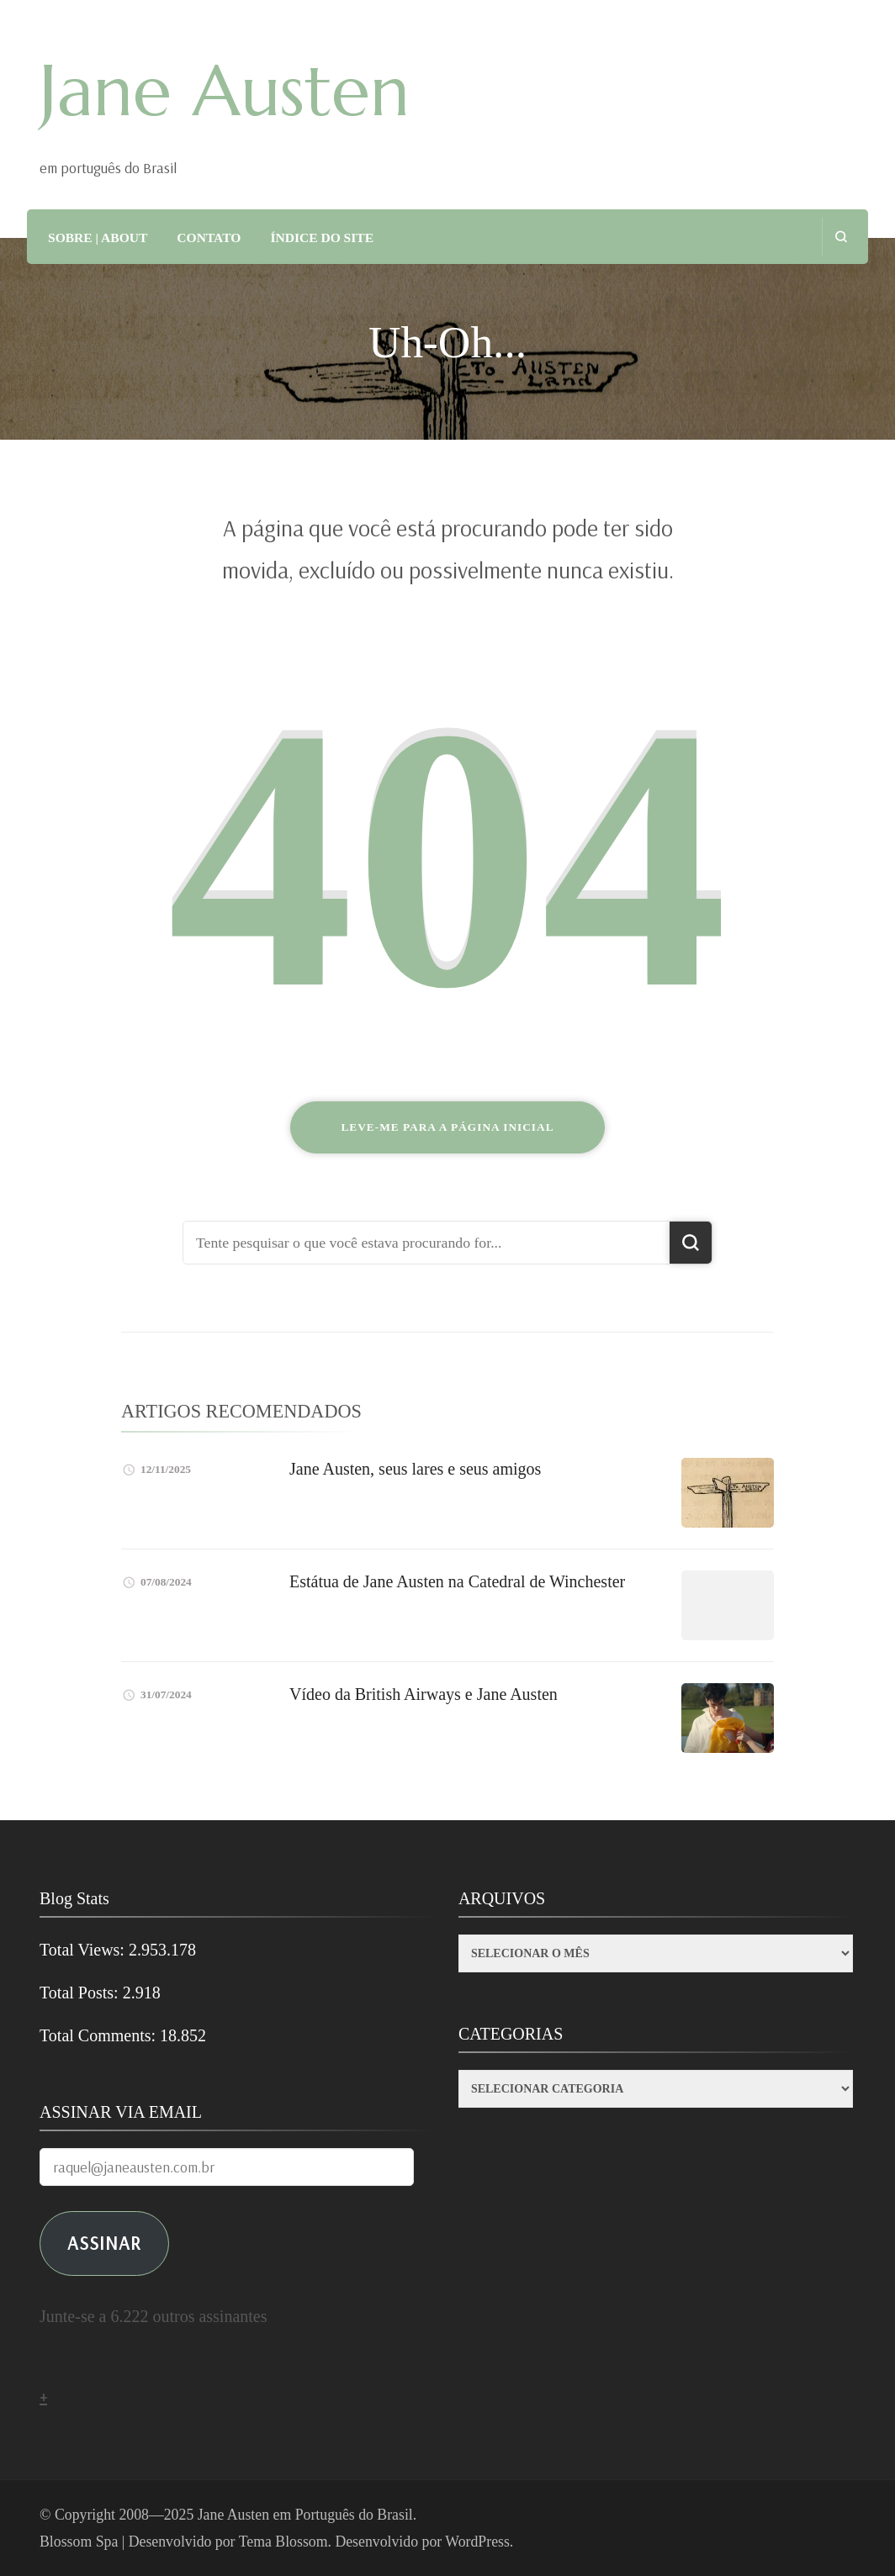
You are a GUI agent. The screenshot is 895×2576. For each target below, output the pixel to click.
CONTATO (209, 237)
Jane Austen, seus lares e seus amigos (415, 1469)
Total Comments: (100, 2035)
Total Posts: (81, 1992)
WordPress (477, 2541)
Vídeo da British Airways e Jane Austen (423, 1694)
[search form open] (841, 237)
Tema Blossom (283, 2541)
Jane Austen (225, 90)
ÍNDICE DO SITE (321, 237)
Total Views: (84, 1949)
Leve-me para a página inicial (447, 1127)
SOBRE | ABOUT (97, 237)
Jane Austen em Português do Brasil (305, 2514)
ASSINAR (104, 2242)
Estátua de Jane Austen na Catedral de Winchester (457, 1581)
